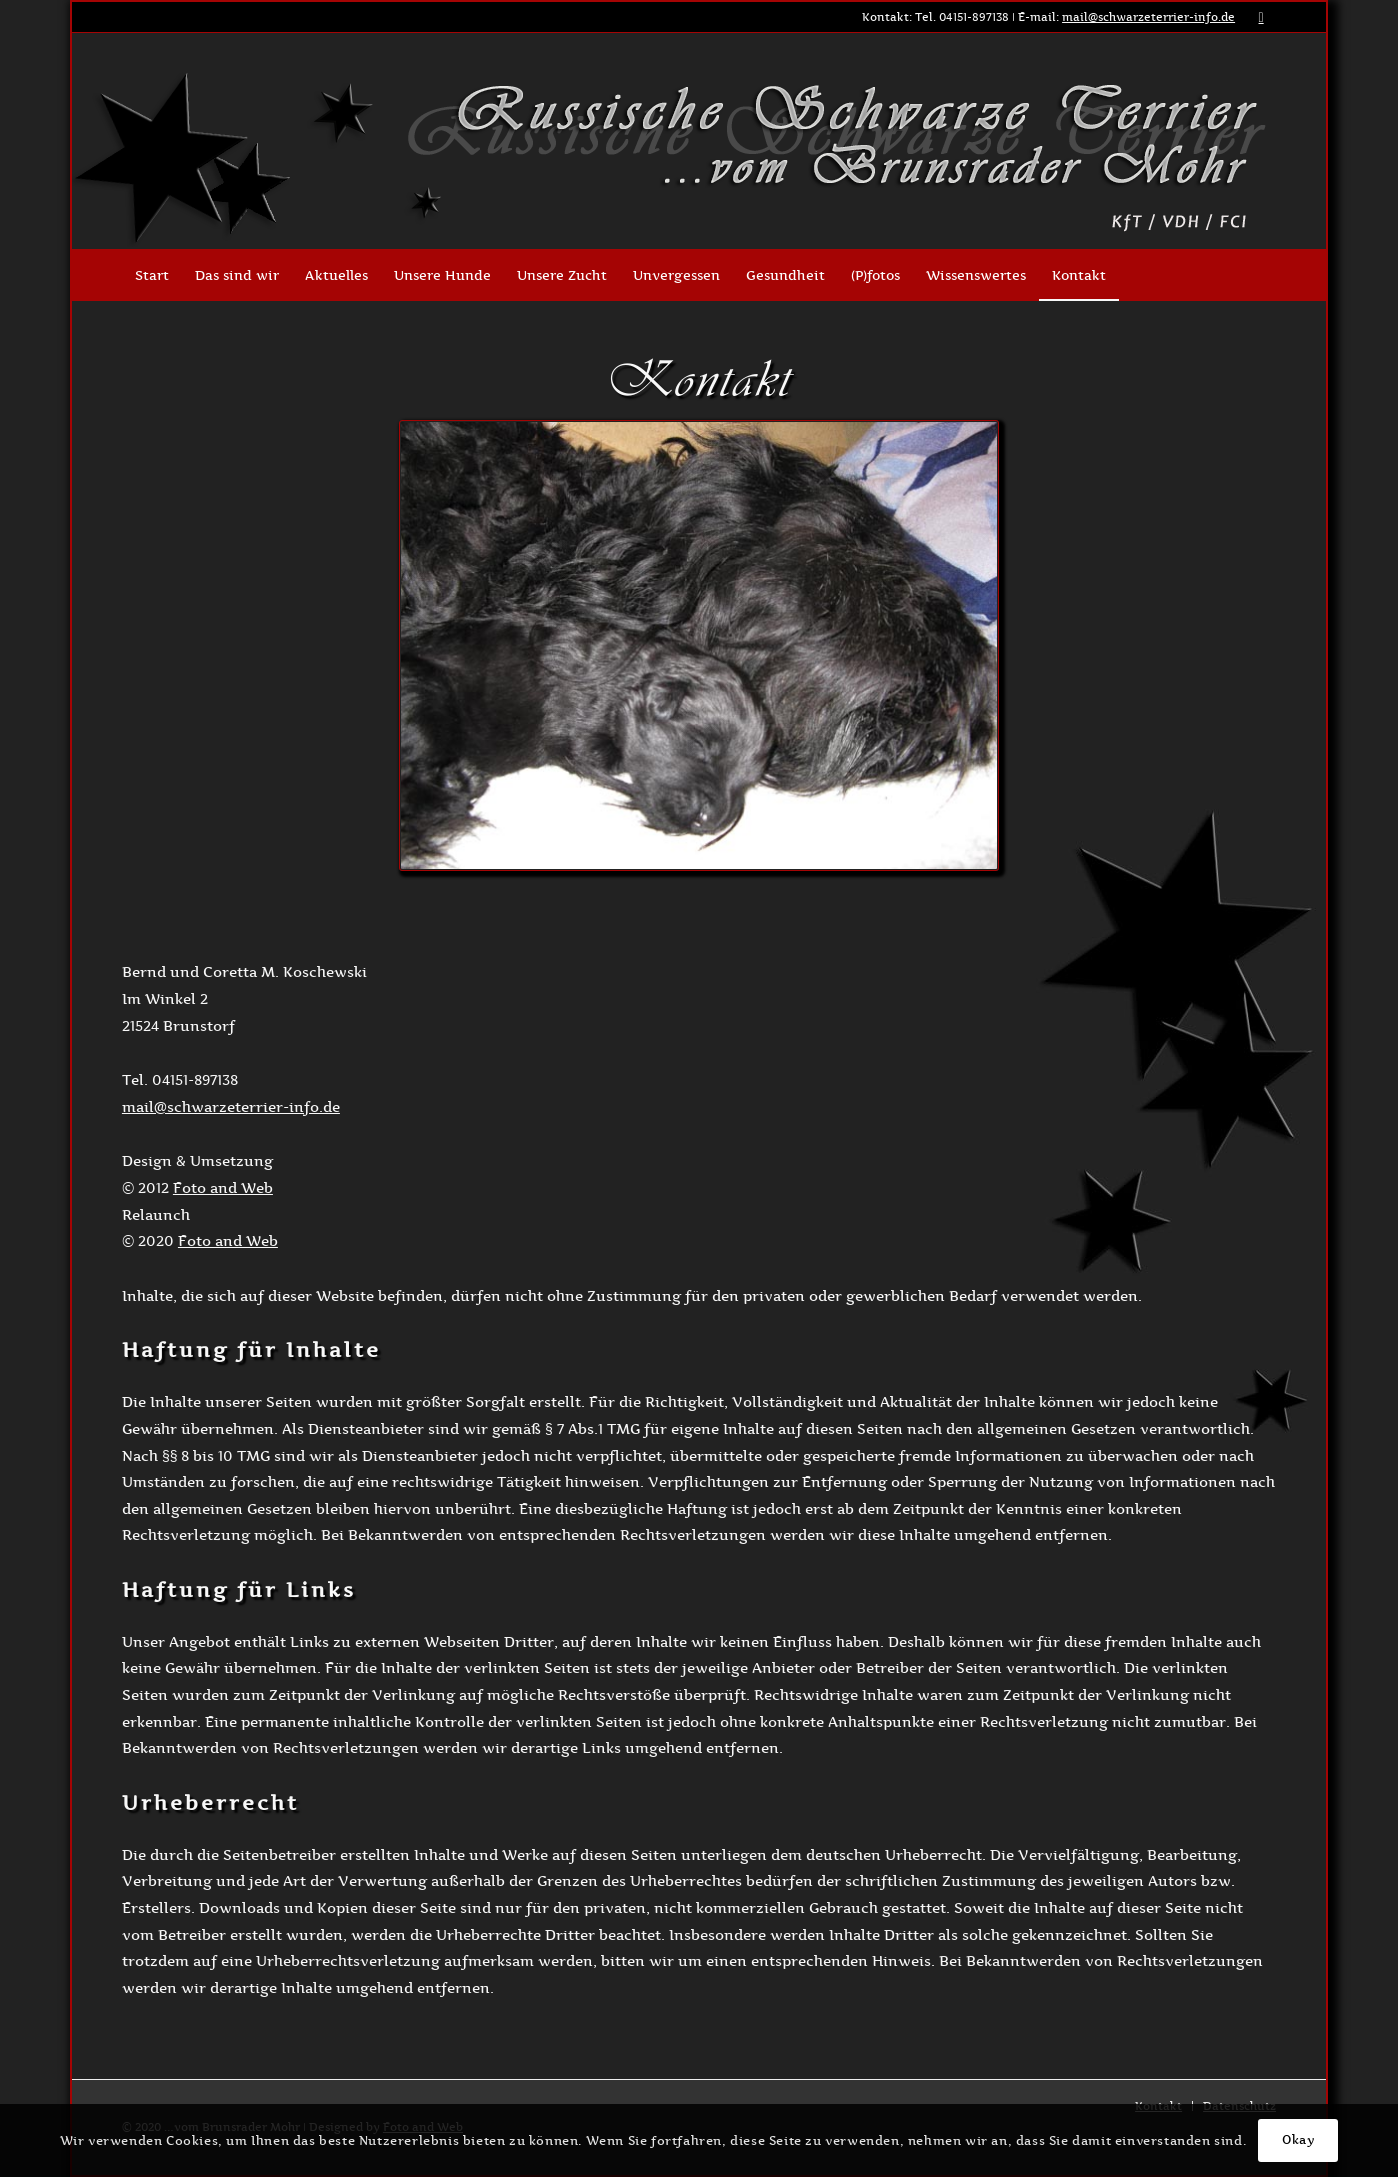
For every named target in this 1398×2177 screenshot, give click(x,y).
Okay (1298, 2139)
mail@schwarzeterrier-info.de (1148, 17)
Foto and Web (223, 1187)
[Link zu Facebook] (1261, 17)
